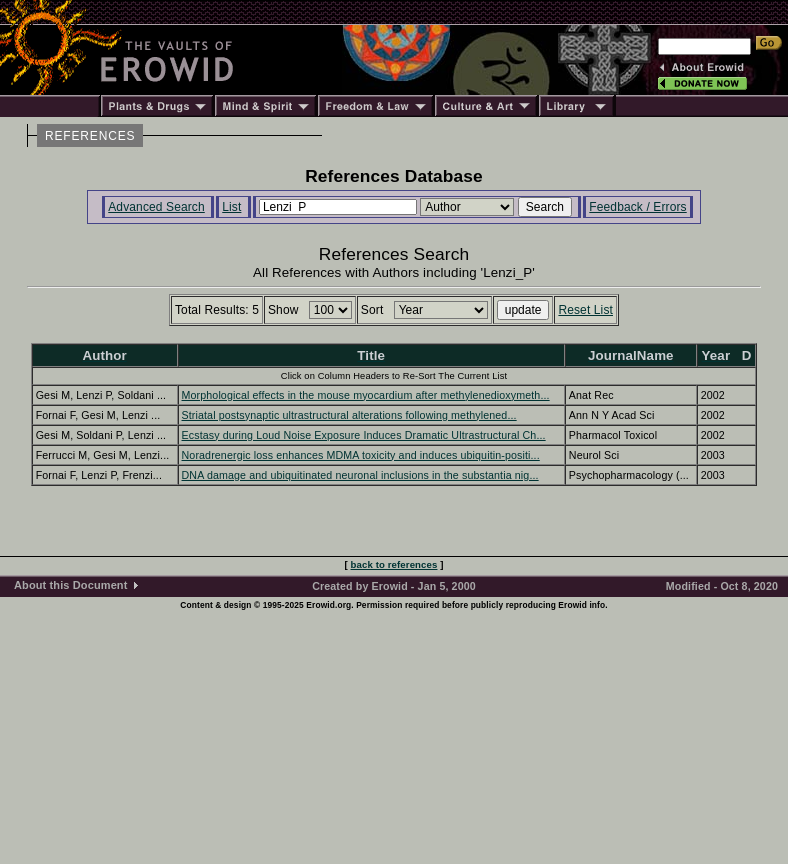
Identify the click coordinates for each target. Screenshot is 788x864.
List (231, 207)
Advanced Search (156, 207)
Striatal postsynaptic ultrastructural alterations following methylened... (349, 415)
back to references (394, 564)
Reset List (585, 310)
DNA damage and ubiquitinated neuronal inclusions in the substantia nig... (360, 475)
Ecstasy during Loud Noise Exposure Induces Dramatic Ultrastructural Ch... (364, 435)
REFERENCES (90, 136)
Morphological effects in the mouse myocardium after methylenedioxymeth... (366, 395)
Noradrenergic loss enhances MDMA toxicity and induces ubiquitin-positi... (361, 455)
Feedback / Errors (637, 207)
